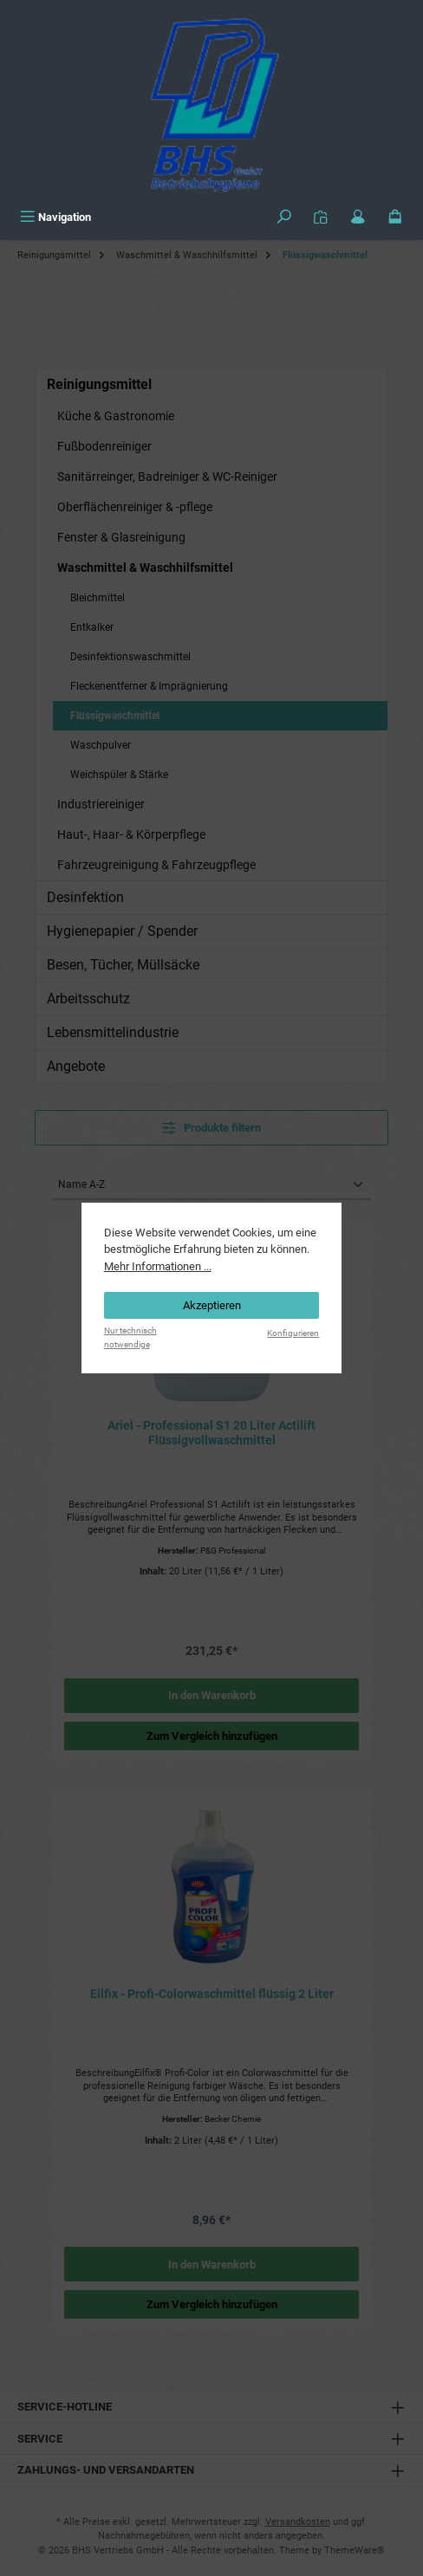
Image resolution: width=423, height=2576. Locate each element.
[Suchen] (284, 217)
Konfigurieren (293, 1333)
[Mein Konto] (358, 217)
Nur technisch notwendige (130, 1337)
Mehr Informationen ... (158, 1266)
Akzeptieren (212, 1305)
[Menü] (55, 217)
